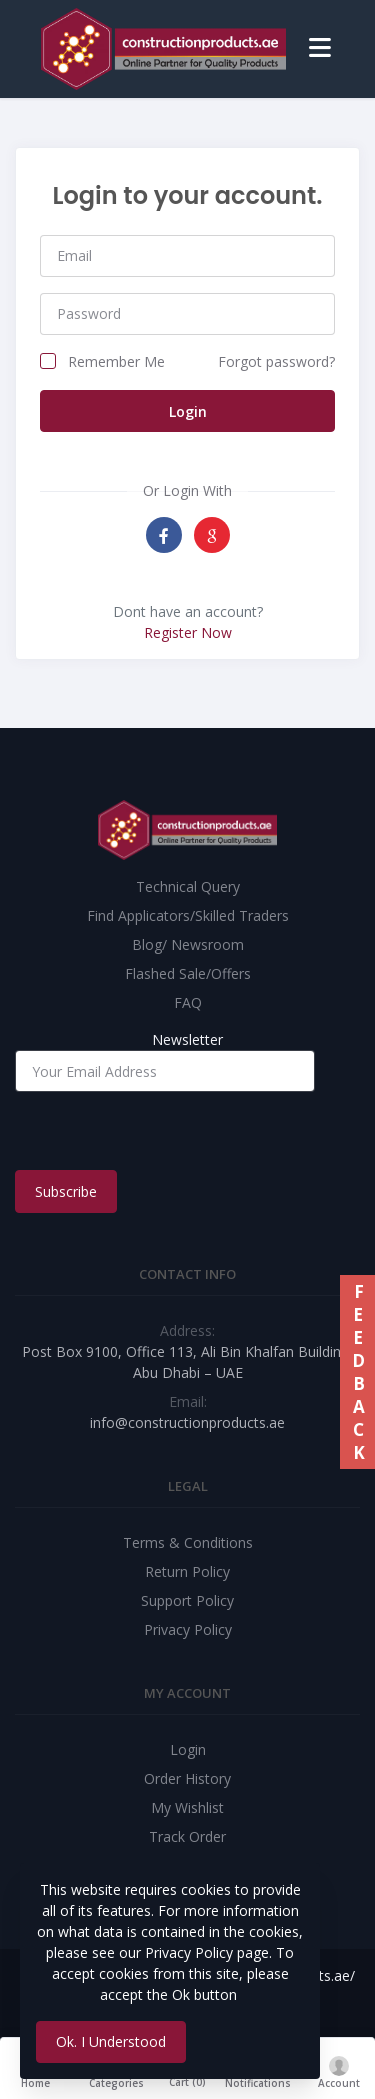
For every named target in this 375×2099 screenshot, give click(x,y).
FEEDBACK (357, 1372)
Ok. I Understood (111, 2041)
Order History (187, 1778)
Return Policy (187, 1571)
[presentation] (167, 1131)
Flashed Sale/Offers (188, 973)
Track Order (187, 1836)
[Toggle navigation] (320, 48)
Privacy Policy (188, 1629)
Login (188, 411)
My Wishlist (187, 1807)
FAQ (188, 1002)
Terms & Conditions (188, 1542)
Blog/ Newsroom (188, 944)
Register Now (188, 632)
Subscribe (66, 1191)
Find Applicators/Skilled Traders (188, 915)
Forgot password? (276, 361)
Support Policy (187, 1600)
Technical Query (188, 886)
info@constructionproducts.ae (187, 1422)
